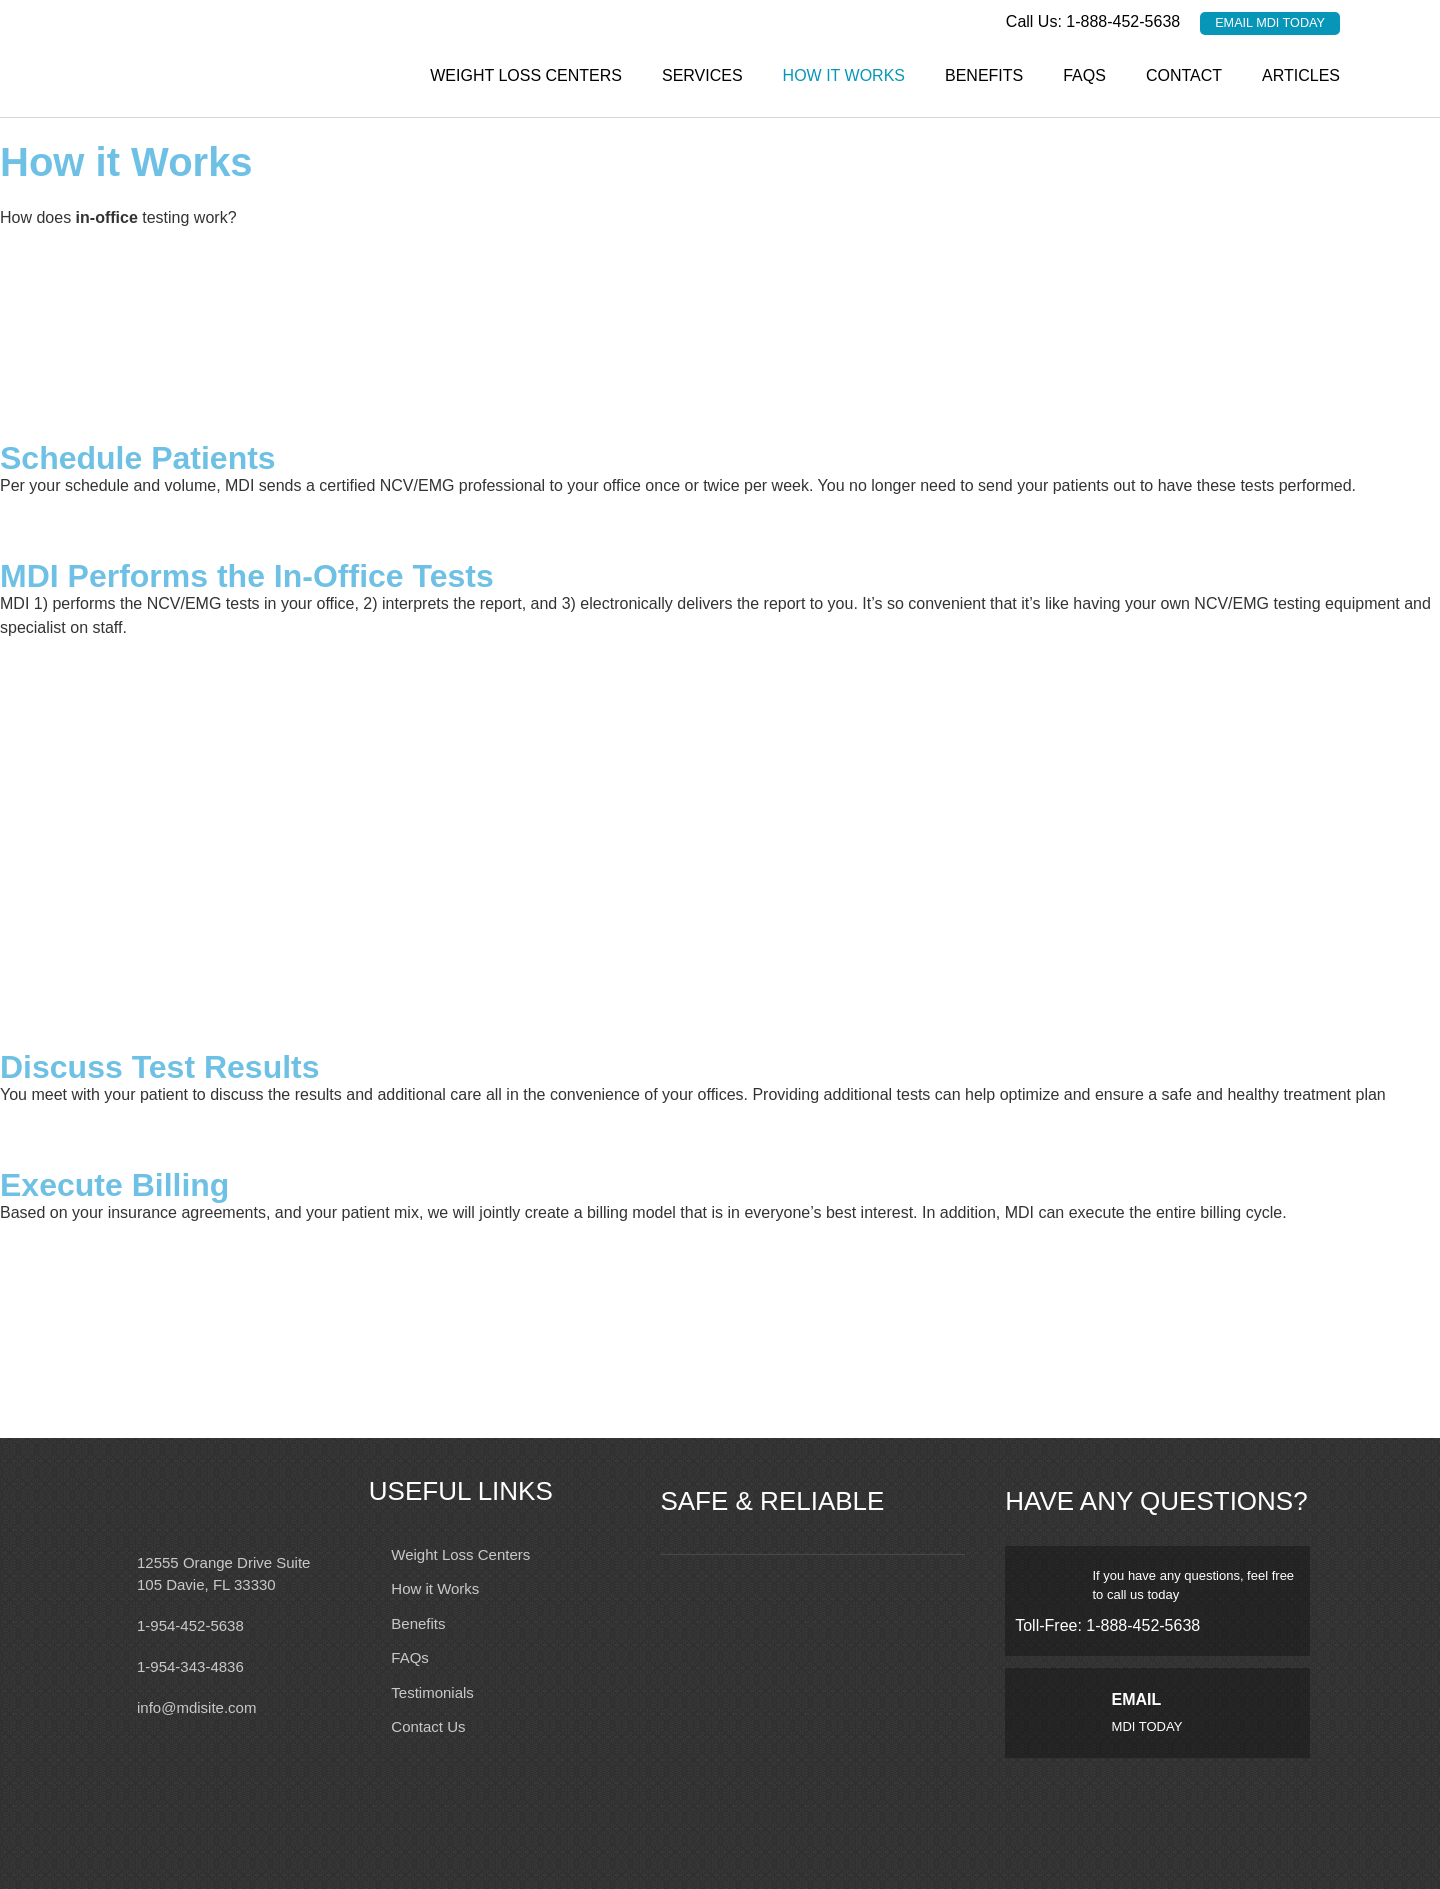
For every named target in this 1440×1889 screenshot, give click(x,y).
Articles (1301, 74)
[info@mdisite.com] (110, 1706)
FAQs (1084, 74)
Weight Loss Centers (526, 74)
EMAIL (1137, 1699)
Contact (1184, 74)
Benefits (984, 74)
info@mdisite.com (196, 1706)
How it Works (844, 74)
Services (702, 74)
